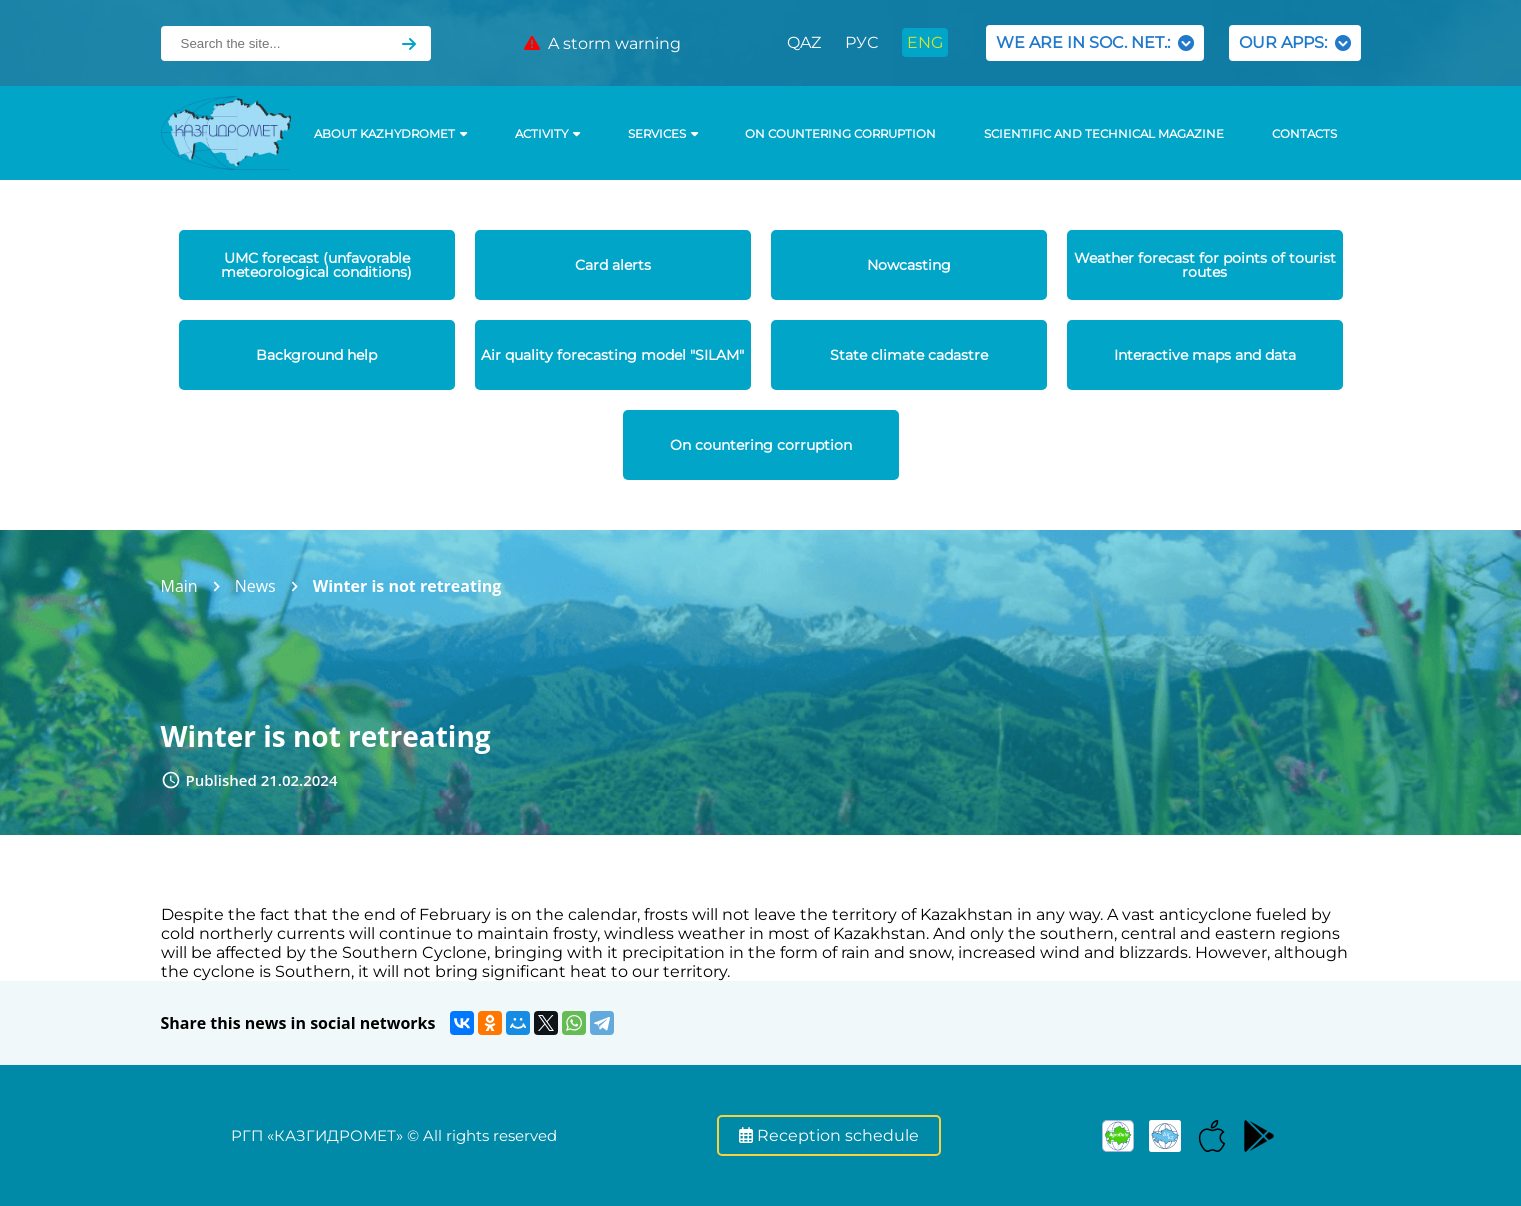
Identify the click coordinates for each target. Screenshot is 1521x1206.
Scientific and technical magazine (1104, 134)
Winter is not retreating (407, 586)
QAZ (804, 42)
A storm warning (602, 43)
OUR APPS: (1295, 42)
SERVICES (663, 134)
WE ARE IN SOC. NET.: (1095, 42)
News (255, 586)
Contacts (1304, 134)
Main (179, 586)
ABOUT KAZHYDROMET (390, 134)
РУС (861, 42)
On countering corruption (840, 134)
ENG (925, 42)
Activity (547, 134)
